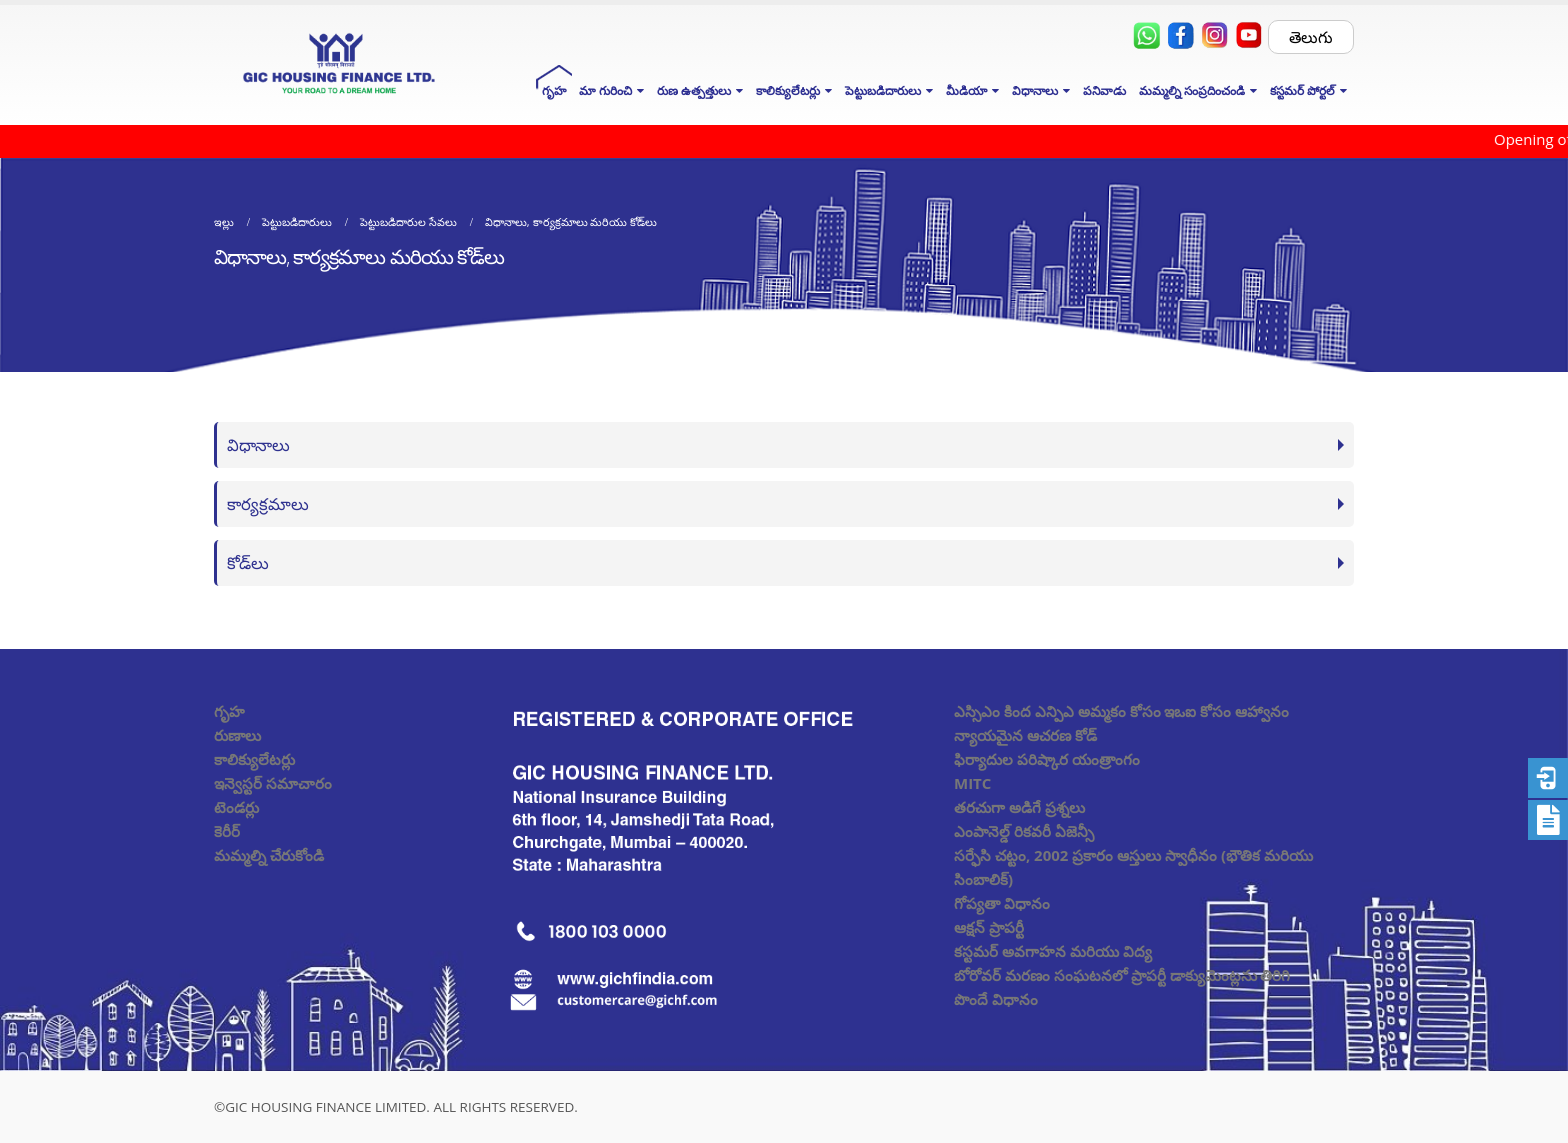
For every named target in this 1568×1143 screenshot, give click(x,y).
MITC (972, 783)
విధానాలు (258, 444)
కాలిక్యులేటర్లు (254, 759)
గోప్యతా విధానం (1002, 903)
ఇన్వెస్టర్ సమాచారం (273, 783)
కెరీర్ (227, 831)
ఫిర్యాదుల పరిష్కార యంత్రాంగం (1047, 759)
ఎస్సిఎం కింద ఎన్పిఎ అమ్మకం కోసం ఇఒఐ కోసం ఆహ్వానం (1121, 711)
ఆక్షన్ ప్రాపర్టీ (989, 927)
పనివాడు (1104, 90)
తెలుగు (1311, 37)
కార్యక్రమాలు (268, 503)
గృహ (554, 90)
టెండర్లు (236, 807)
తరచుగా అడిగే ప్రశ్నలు (1019, 807)
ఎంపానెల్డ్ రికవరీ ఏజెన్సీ (1024, 831)
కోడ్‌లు (248, 562)
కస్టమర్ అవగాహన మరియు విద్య (1053, 951)
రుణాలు (237, 735)
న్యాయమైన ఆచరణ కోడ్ (1025, 735)
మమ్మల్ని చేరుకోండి (269, 855)
